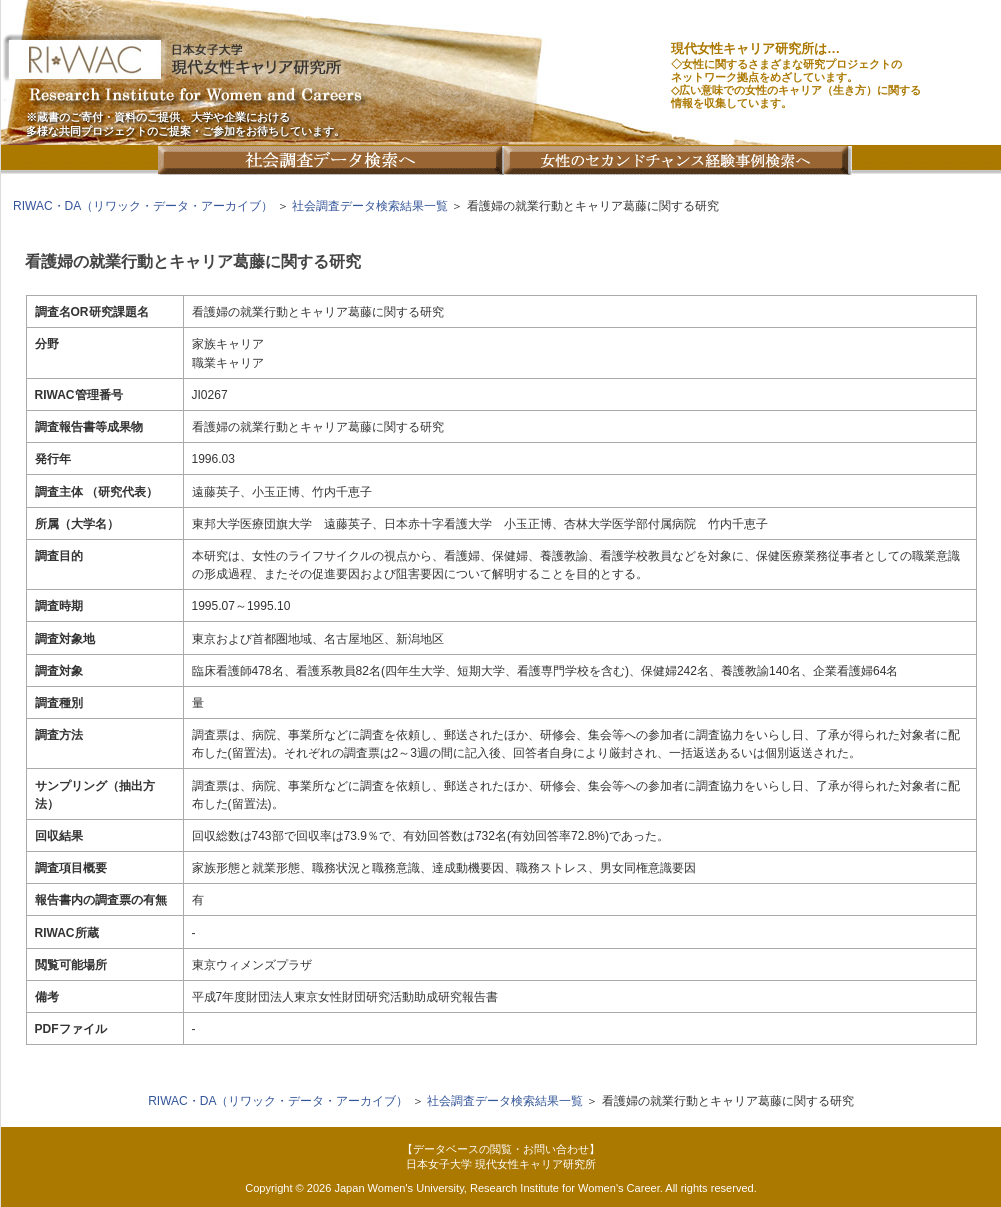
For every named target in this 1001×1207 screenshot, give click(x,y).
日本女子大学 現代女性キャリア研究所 (501, 1164)
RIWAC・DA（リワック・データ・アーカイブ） (143, 206)
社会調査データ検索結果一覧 (370, 206)
